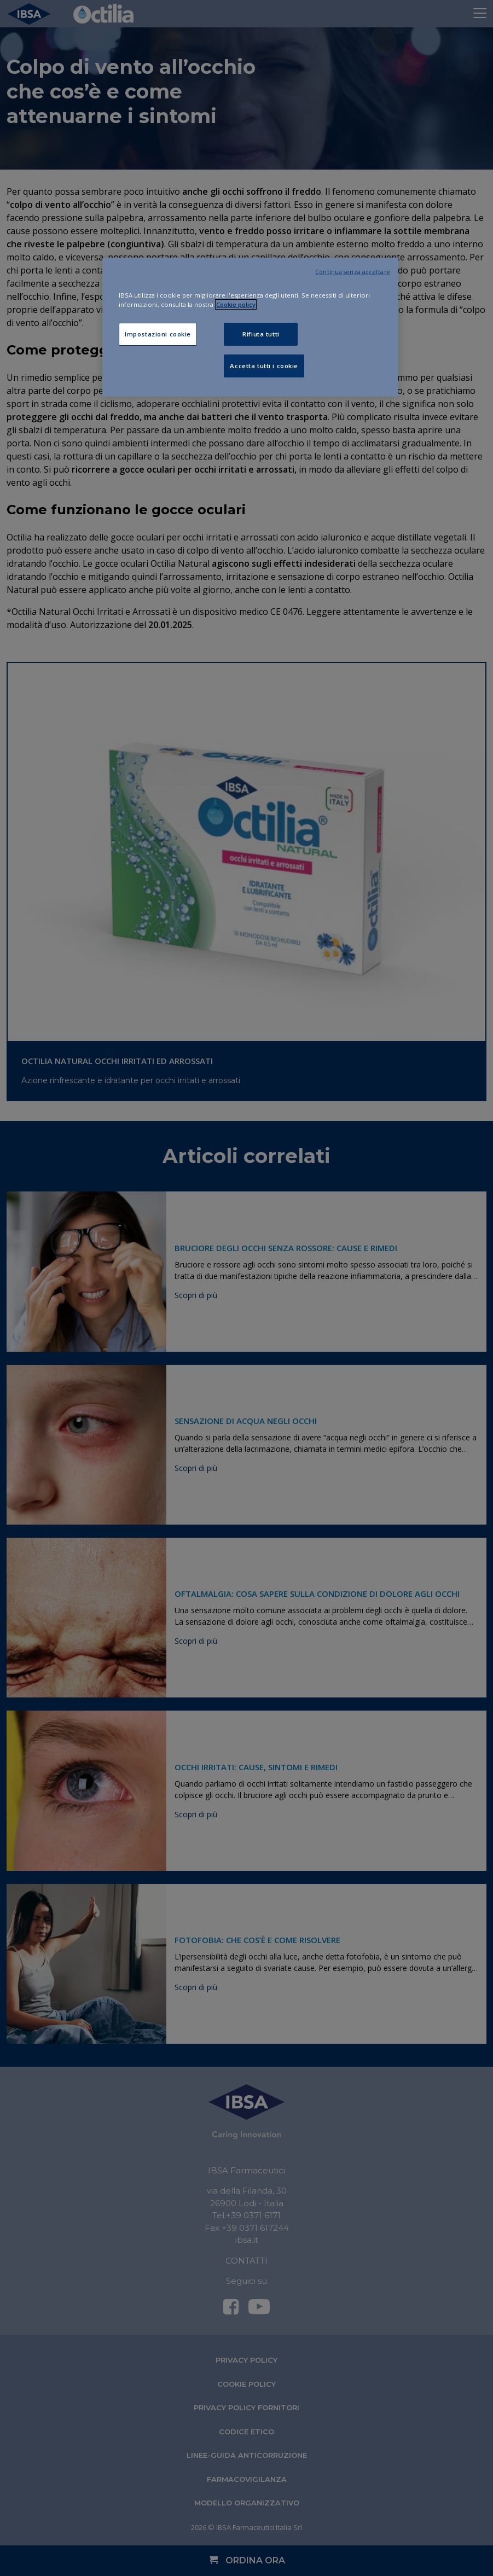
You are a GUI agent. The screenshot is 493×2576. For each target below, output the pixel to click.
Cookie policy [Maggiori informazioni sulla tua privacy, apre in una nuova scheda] (236, 304)
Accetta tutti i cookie (264, 366)
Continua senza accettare (352, 272)
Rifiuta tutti (260, 334)
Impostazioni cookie (158, 334)
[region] (250, 327)
